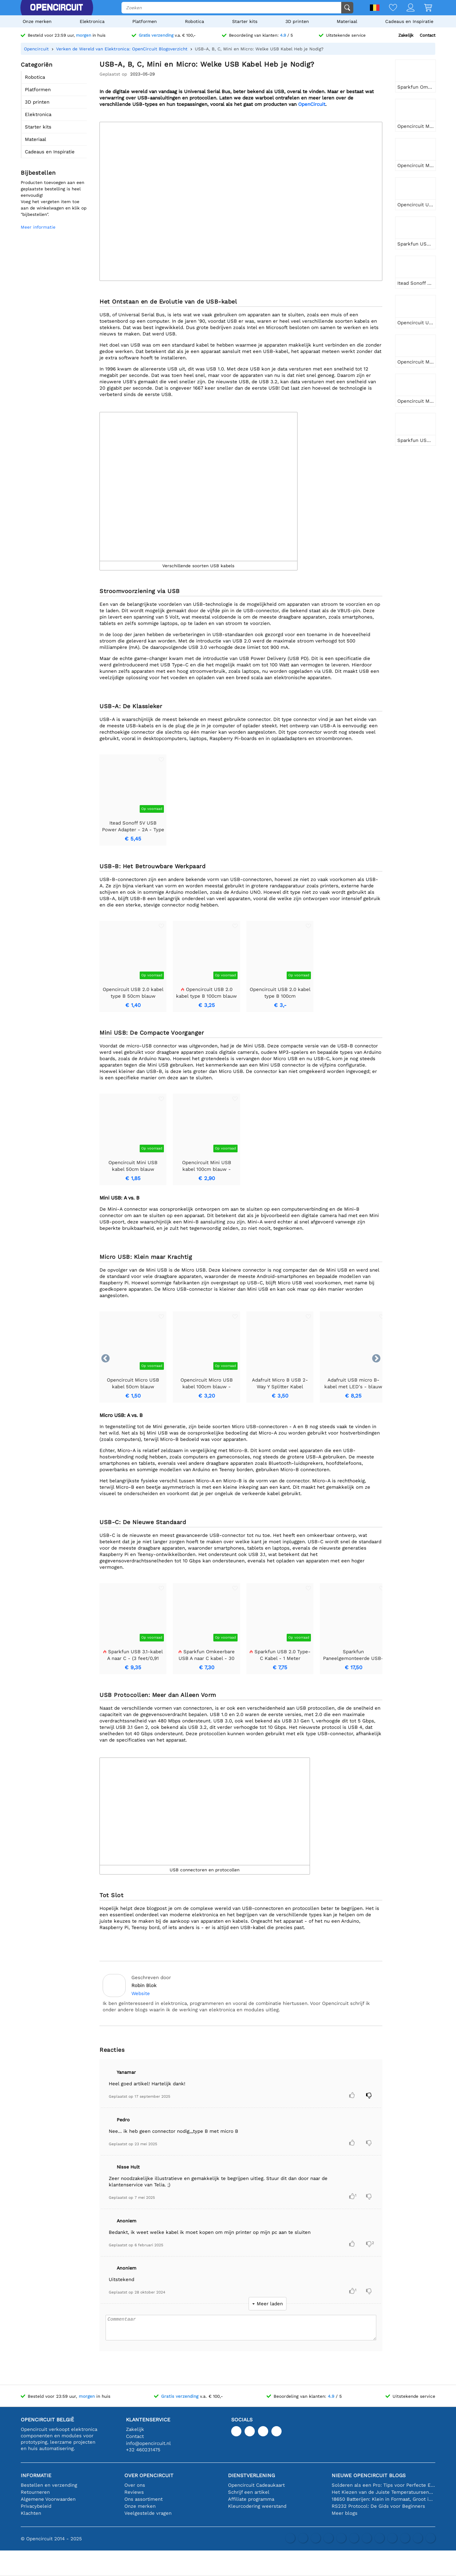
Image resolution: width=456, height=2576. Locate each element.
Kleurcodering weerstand (257, 2506)
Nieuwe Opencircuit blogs (369, 2475)
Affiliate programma (251, 2499)
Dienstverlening (251, 2475)
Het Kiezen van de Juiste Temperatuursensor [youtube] (383, 2492)
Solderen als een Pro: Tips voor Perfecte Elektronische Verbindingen (383, 2485)
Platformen (144, 21)
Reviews (134, 2492)
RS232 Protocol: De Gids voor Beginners (378, 2506)
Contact (427, 35)
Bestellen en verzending (49, 2485)
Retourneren (35, 2492)
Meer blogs (344, 2513)
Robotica (194, 21)
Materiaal (347, 21)
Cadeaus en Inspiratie (409, 21)
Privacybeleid (36, 2506)
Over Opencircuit (148, 2475)
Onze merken (37, 21)
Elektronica (92, 21)
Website (140, 1993)
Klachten (31, 2513)
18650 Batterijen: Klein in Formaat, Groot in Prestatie (383, 2499)
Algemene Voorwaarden (48, 2499)
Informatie (36, 2475)
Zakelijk (405, 35)
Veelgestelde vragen (148, 2513)
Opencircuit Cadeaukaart (256, 2485)
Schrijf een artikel (248, 2492)
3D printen (297, 21)
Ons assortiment (143, 2499)
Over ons (134, 2485)
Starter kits (244, 21)
